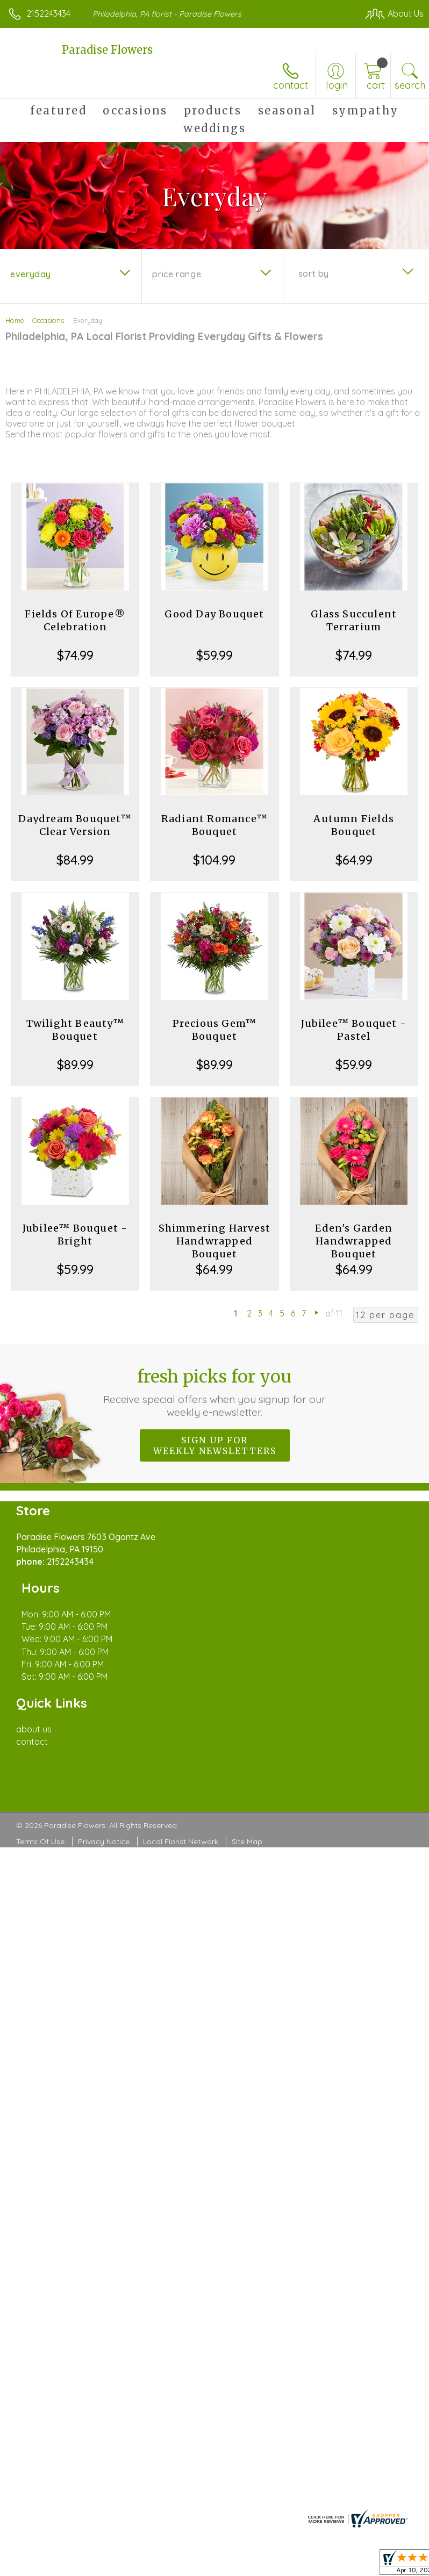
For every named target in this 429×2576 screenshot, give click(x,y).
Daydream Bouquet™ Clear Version (74, 825)
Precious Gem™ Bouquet (215, 1029)
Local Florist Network (180, 1791)
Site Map (247, 1791)
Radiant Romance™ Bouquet (214, 825)
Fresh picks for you (215, 1392)
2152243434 (48, 13)
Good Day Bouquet (214, 614)
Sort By (313, 273)
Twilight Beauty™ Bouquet (75, 1029)
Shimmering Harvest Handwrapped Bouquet (215, 1241)
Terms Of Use (40, 1791)
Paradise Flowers (107, 49)
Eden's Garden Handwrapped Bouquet (353, 1241)
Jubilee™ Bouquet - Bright (75, 1234)
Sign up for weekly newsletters (214, 1445)
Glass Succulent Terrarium (354, 620)
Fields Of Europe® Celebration (75, 620)
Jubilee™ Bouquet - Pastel (353, 1029)
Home (14, 320)
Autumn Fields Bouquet (353, 825)
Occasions (48, 320)
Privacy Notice (104, 1791)
